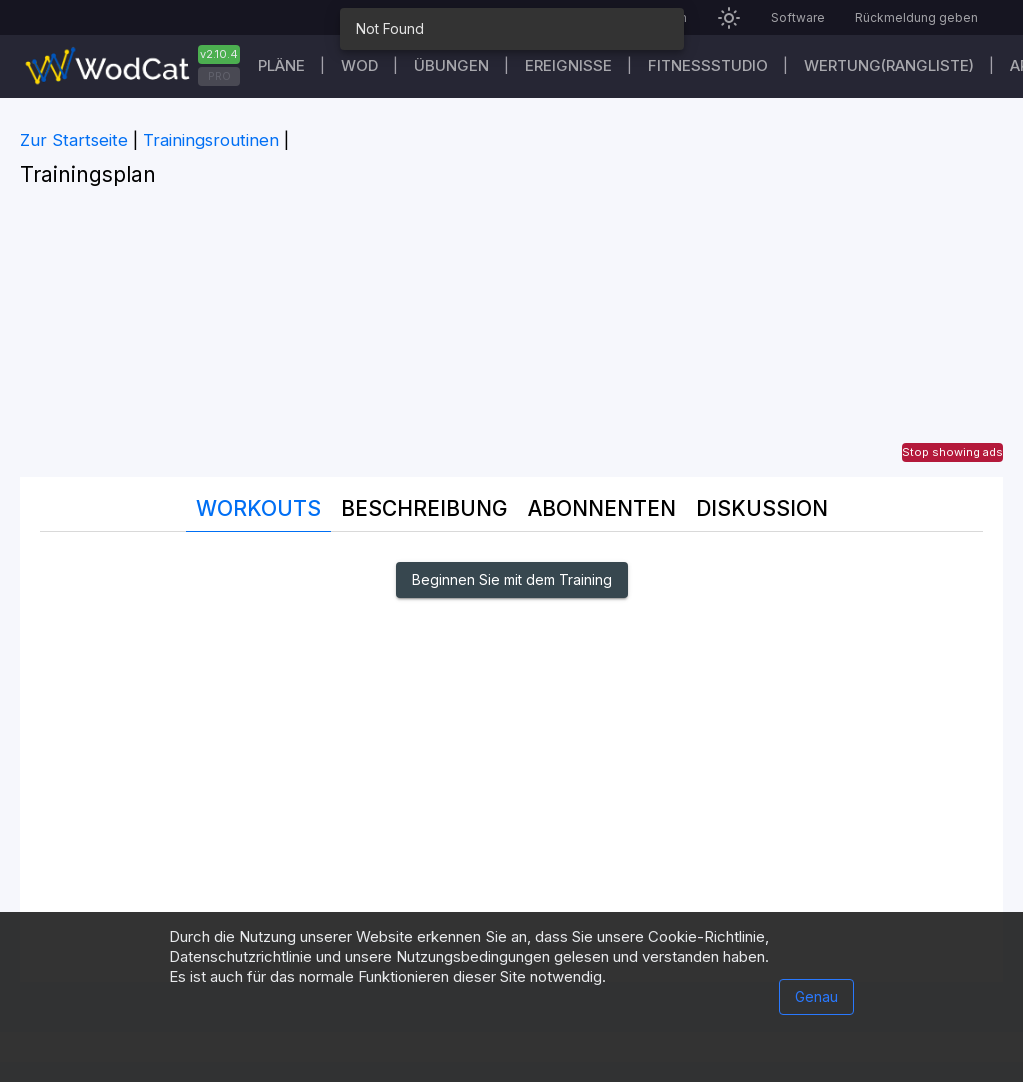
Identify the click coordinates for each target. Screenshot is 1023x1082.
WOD (359, 65)
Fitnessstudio (708, 65)
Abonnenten (602, 508)
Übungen (451, 65)
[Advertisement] (511, 337)
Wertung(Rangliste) (889, 65)
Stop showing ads (952, 452)
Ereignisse (568, 65)
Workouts (258, 508)
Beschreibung (424, 508)
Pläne (281, 65)
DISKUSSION (762, 508)
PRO (219, 76)
